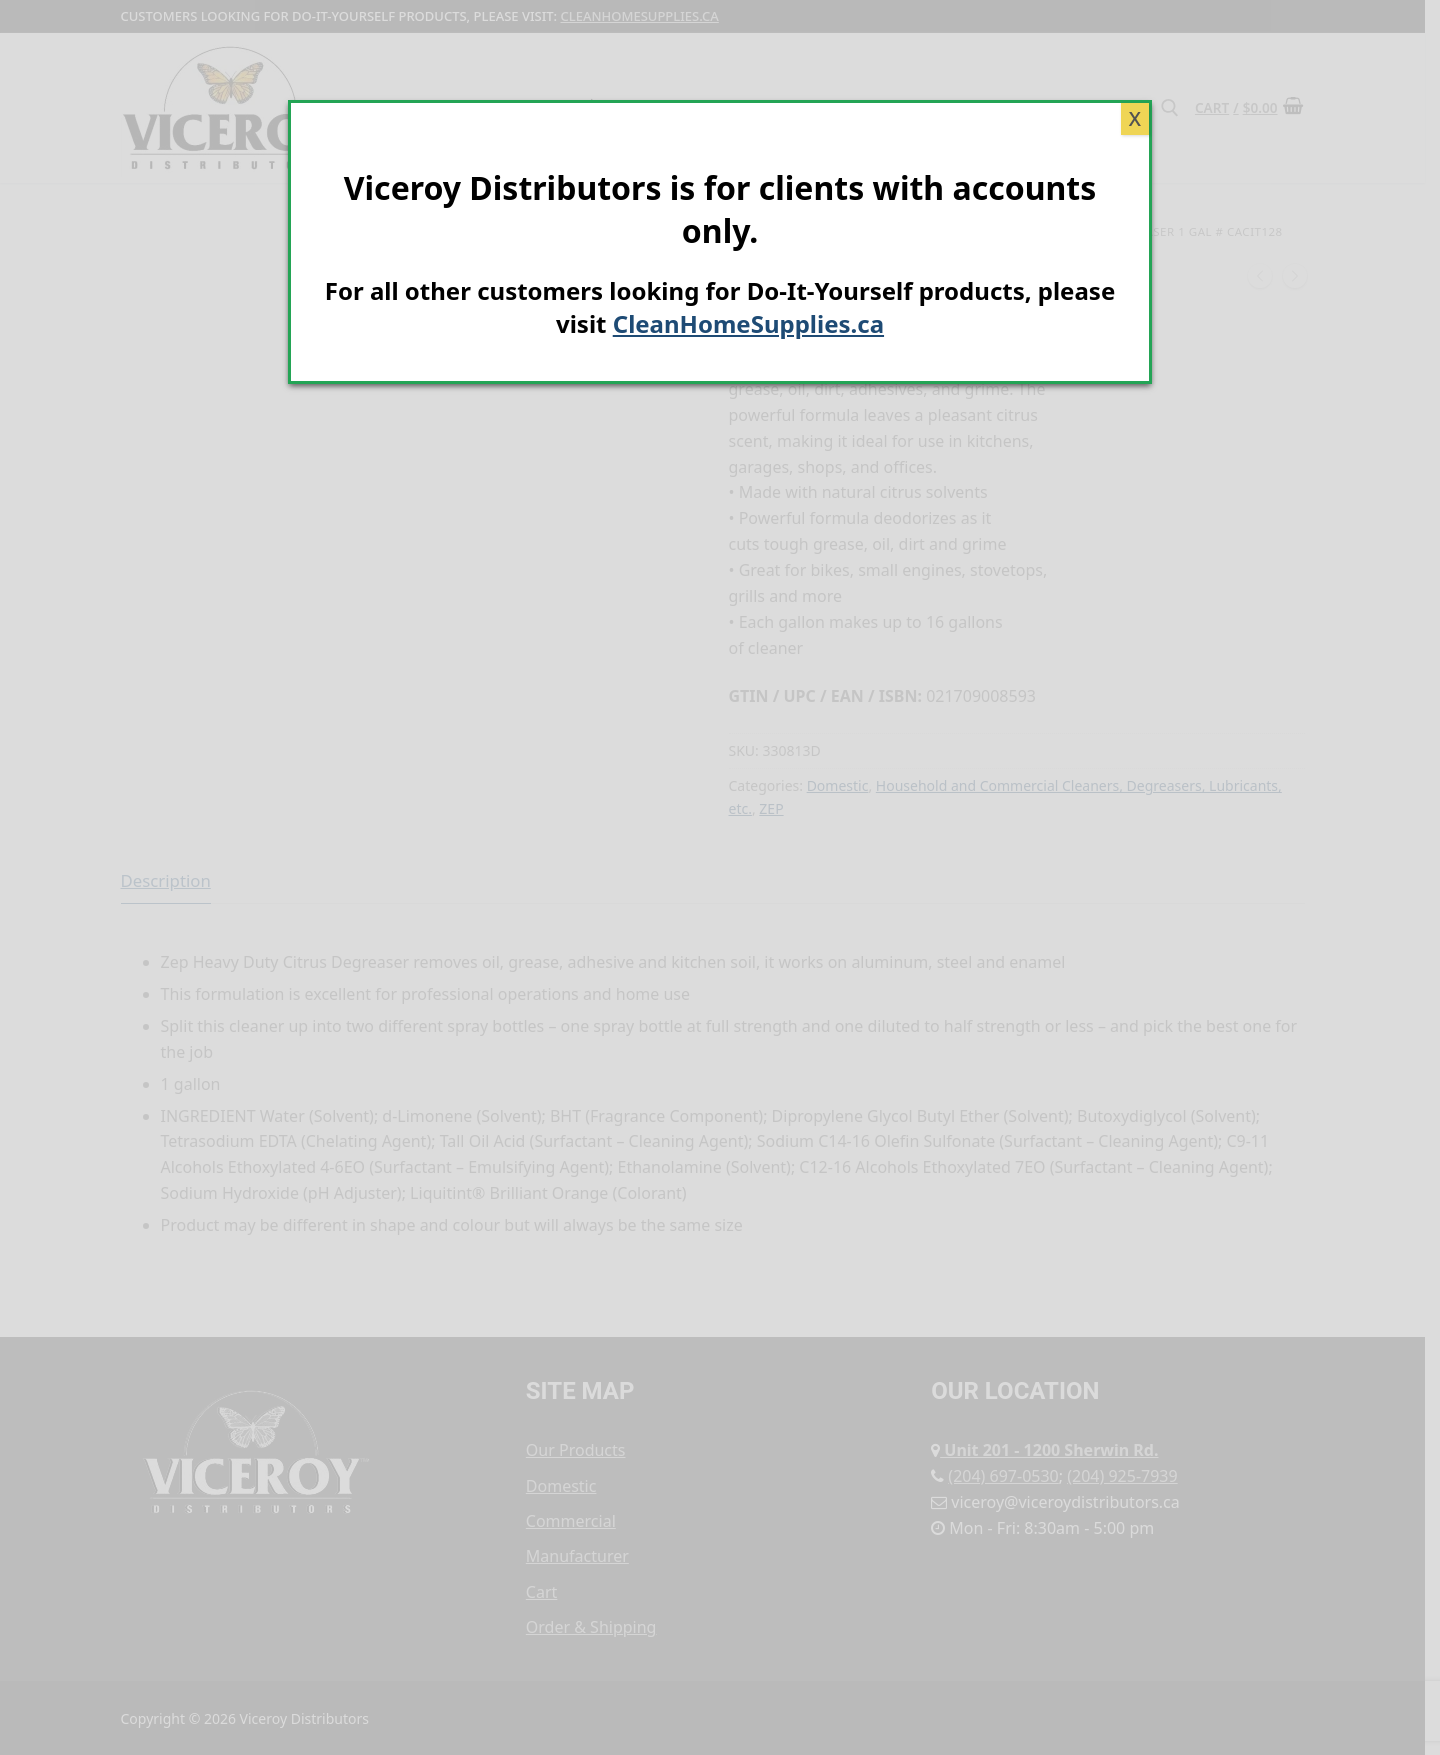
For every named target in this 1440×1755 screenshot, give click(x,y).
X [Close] (1135, 118)
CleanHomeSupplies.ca (748, 323)
